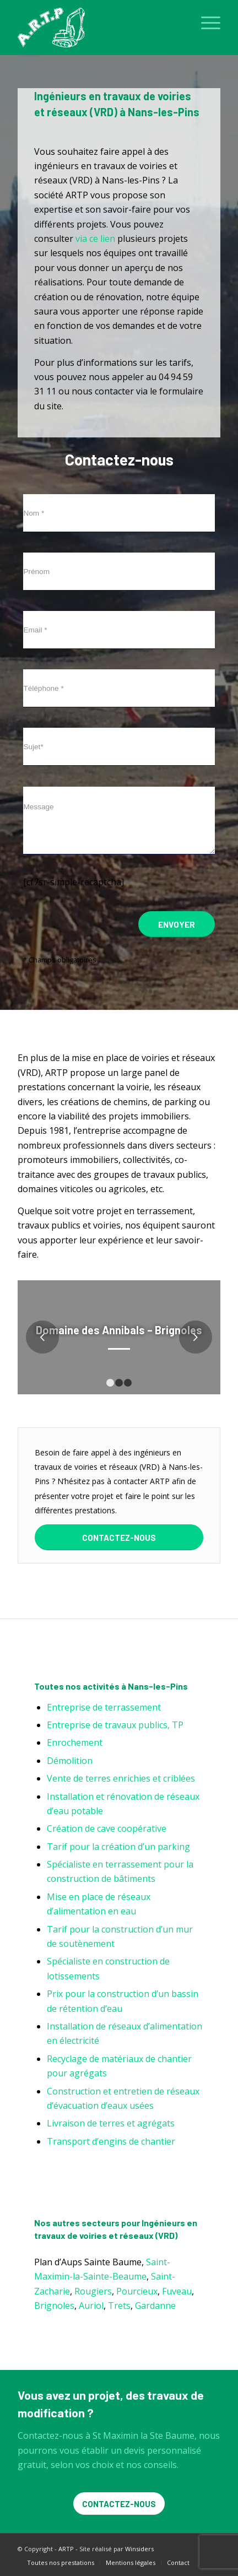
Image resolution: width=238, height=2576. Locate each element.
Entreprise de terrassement (104, 1707)
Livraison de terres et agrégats (111, 2123)
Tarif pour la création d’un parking (118, 1847)
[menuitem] (205, 22)
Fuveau (177, 2291)
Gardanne (155, 2305)
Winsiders (139, 2549)
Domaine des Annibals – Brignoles (119, 1329)
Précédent (42, 1337)
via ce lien (95, 238)
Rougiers (93, 2291)
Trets (119, 2305)
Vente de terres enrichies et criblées (121, 1778)
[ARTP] (99, 27)
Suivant (195, 1337)
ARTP (66, 2549)
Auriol (91, 2305)
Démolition (70, 1761)
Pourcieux (137, 2291)
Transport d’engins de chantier (111, 2141)
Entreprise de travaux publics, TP (115, 1725)
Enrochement (74, 1742)
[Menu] (205, 22)
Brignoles (54, 2305)
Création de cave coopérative (106, 1828)
